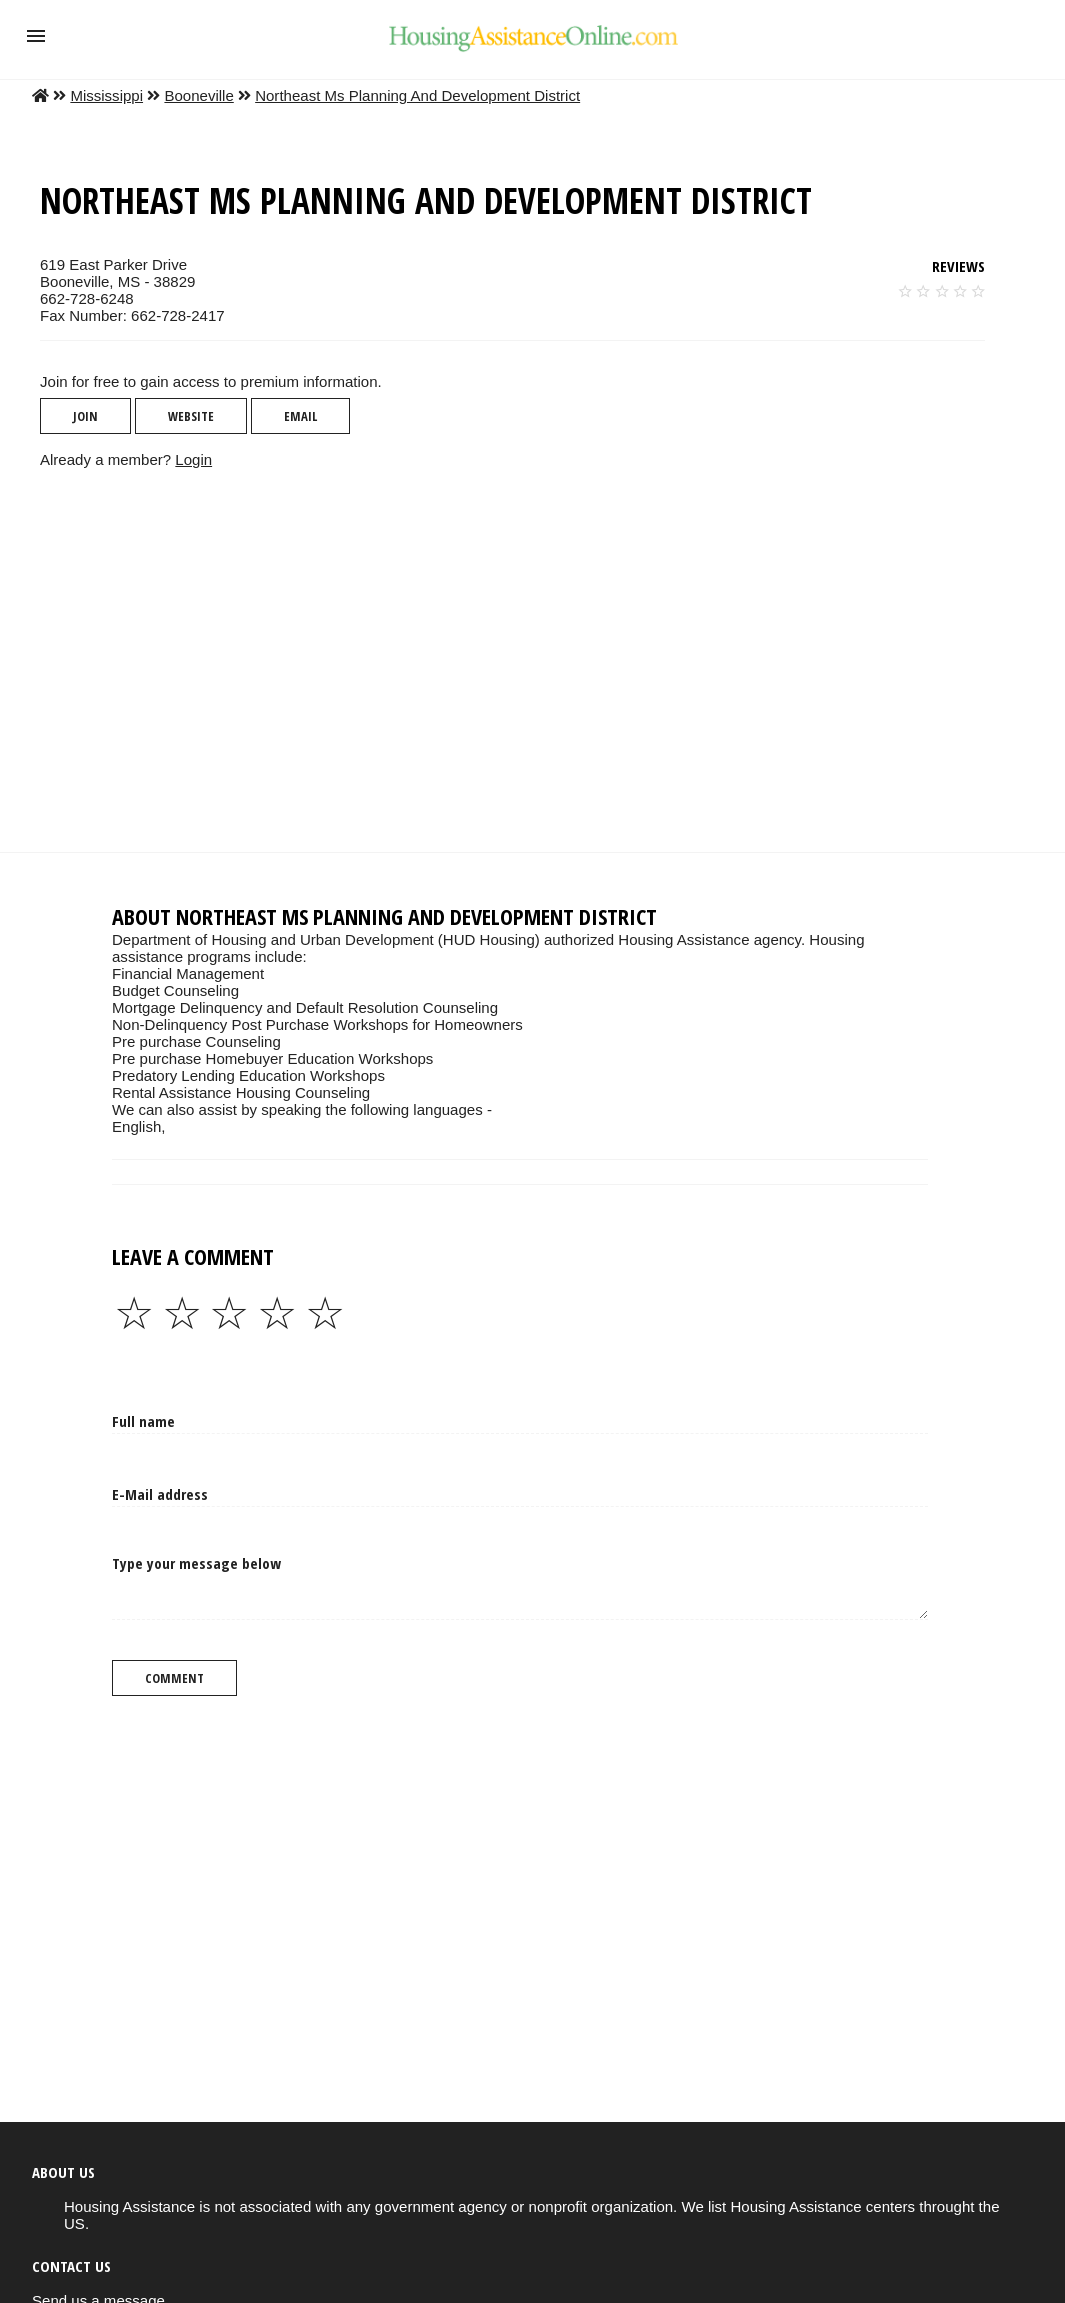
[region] (516, 660)
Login (193, 459)
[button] (36, 36)
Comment (174, 1678)
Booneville (198, 95)
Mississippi (106, 95)
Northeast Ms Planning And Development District (417, 95)
